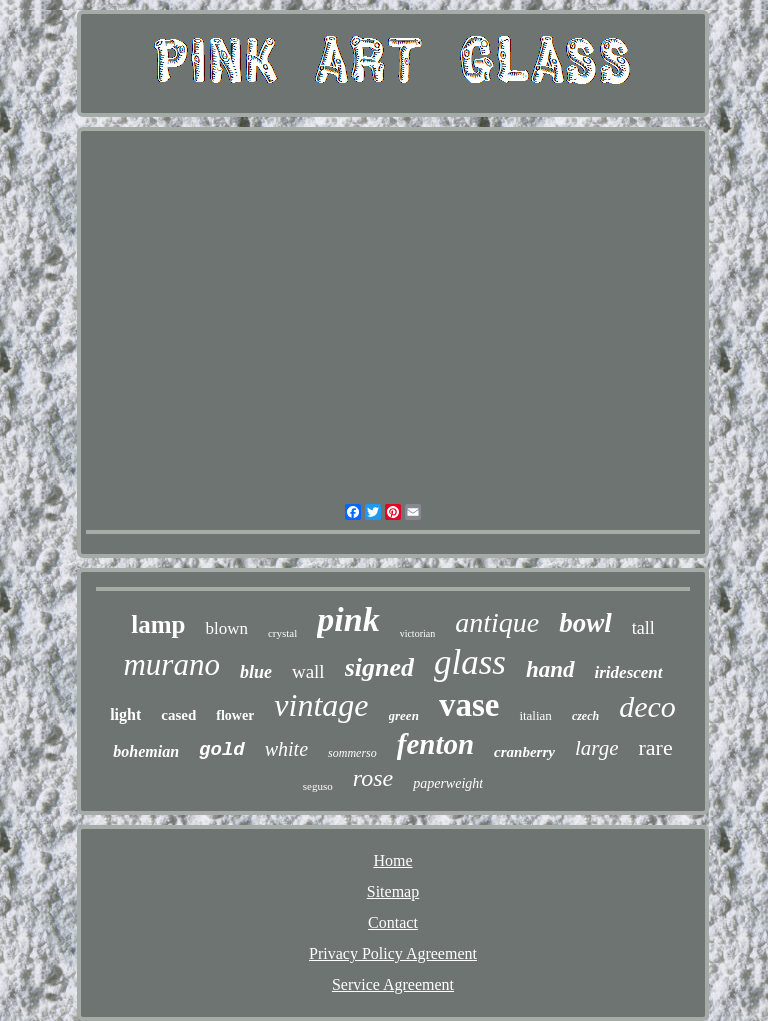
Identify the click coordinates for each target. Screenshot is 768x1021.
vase (469, 705)
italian (535, 715)
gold (222, 750)
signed (379, 667)
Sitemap (393, 891)
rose (373, 778)
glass (470, 662)
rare (655, 747)
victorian (418, 633)
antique (497, 622)
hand (550, 669)
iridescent (629, 672)
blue (256, 672)
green (404, 715)
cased (178, 715)
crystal (282, 633)
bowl (585, 623)
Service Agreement (393, 984)
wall (308, 671)
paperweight (448, 783)
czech (585, 716)
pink (348, 619)
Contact (393, 922)
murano (171, 664)
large (597, 748)
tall (643, 628)
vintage (321, 705)
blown (226, 628)
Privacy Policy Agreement (393, 953)
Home (392, 860)
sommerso (352, 753)
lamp (158, 624)
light (125, 714)
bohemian (146, 751)
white (286, 749)
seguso (318, 786)
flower (235, 715)
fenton (435, 744)
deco (647, 706)
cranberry (524, 752)
